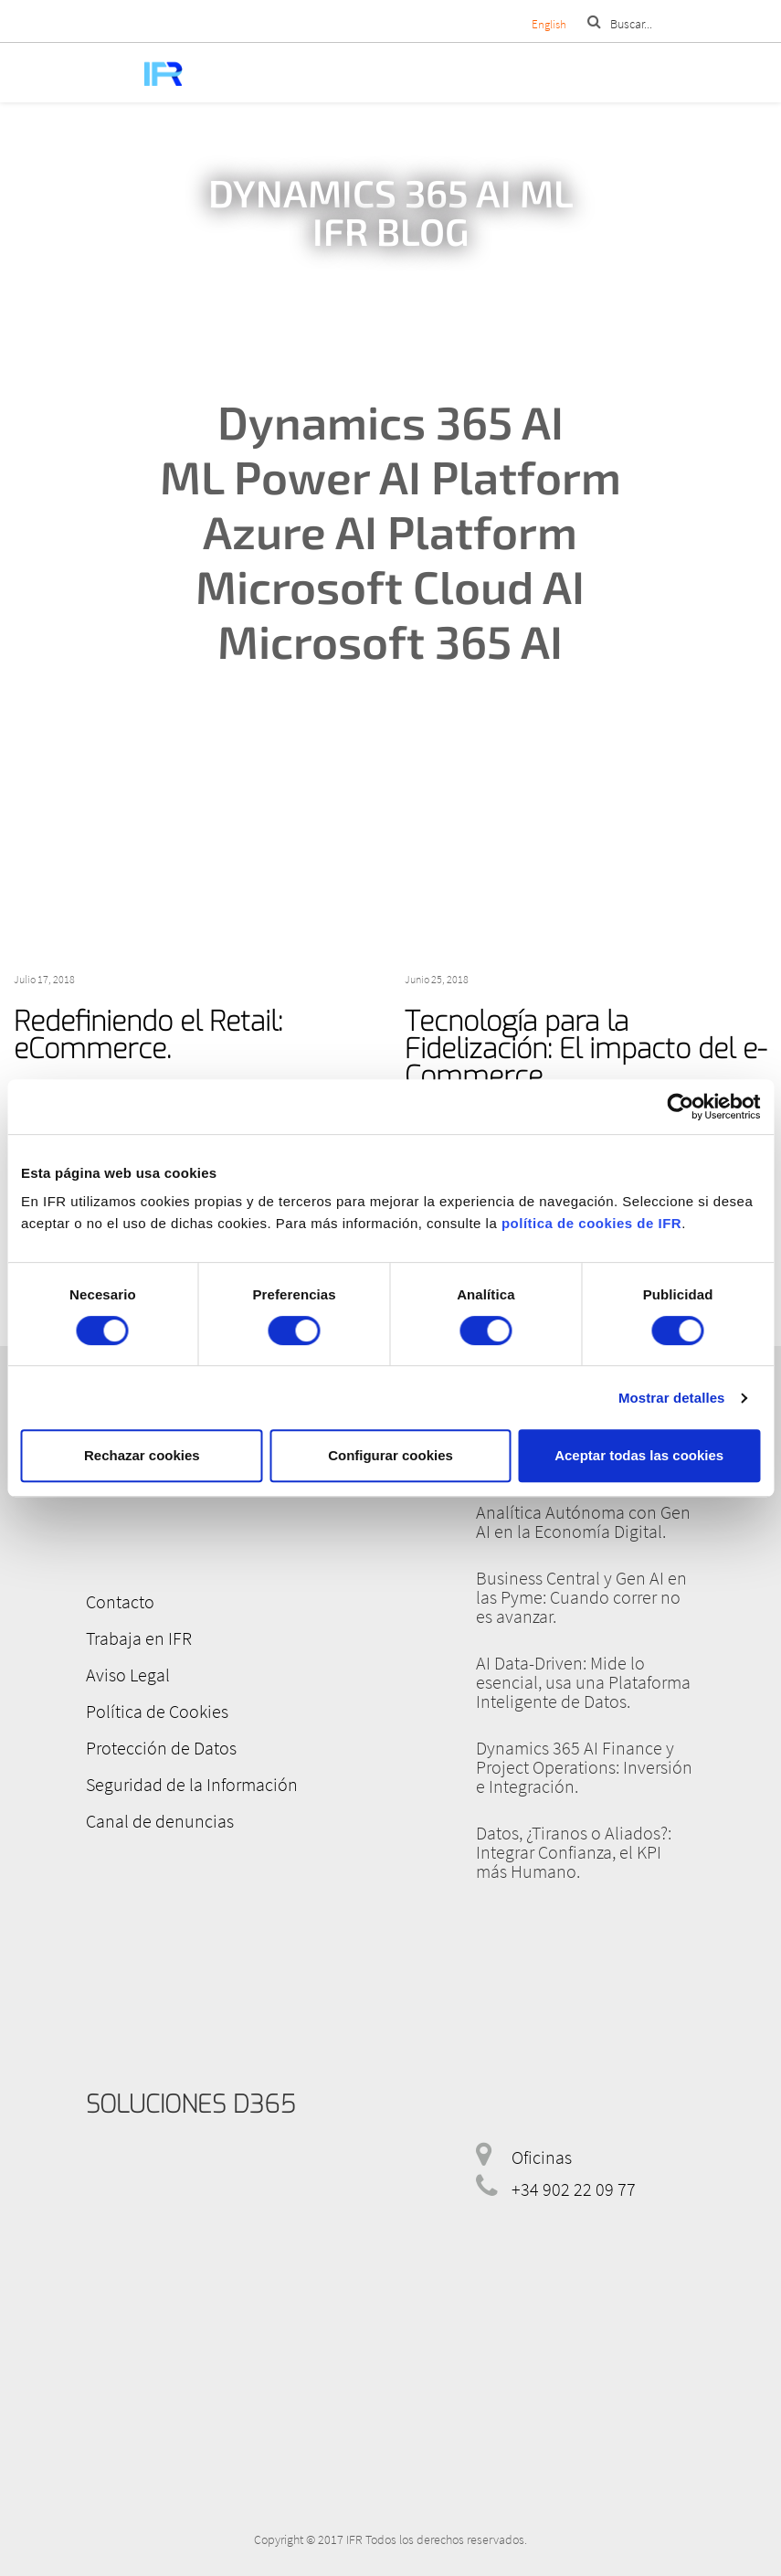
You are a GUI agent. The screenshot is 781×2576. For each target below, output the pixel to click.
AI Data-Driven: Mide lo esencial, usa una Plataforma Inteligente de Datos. (583, 1682)
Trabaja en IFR (139, 1638)
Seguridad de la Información (192, 1784)
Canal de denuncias (160, 1820)
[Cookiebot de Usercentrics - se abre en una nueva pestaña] (680, 1106)
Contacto (120, 1601)
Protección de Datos (161, 1747)
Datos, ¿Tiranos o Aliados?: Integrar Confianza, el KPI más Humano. (573, 1852)
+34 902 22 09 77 (574, 2189)
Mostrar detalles (671, 1397)
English (549, 24)
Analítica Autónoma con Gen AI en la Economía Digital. (583, 1521)
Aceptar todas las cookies (638, 1455)
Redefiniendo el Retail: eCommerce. (148, 1035)
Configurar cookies (390, 1455)
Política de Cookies (157, 1711)
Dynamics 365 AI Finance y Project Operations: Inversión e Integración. (584, 1767)
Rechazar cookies (142, 1455)
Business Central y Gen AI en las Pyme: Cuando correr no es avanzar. (581, 1597)
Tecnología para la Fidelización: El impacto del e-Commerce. (585, 1049)
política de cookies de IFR (591, 1223)
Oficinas (542, 2157)
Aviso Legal (128, 1674)
